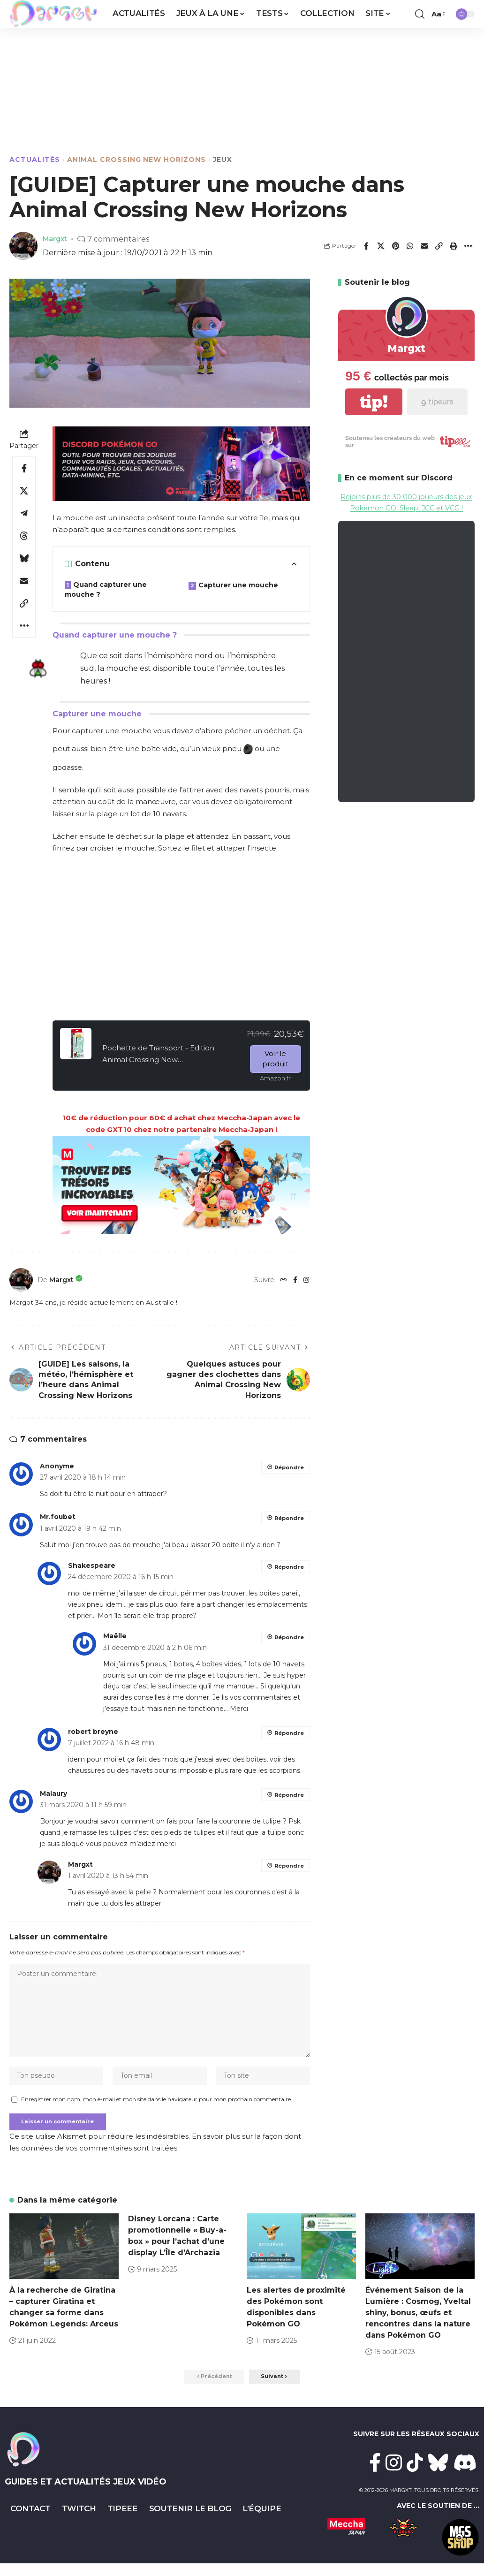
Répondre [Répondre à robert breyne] (288, 1732)
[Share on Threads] (24, 535)
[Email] (424, 245)
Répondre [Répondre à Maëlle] (288, 1637)
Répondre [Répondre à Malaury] (288, 1794)
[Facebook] (295, 1280)
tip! (374, 401)
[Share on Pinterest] (395, 245)
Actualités (34, 159)
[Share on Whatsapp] (409, 245)
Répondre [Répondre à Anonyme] (288, 1467)
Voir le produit (275, 1059)
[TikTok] (414, 2475)
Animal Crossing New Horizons (136, 159)
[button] (419, 14)
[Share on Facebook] (366, 245)
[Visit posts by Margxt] (21, 1280)
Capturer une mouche (238, 585)
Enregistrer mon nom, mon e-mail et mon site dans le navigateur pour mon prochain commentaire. (156, 2108)
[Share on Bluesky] (24, 558)
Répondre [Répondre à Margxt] (288, 1865)
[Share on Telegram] (24, 513)
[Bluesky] (438, 2475)
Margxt (57, 238)
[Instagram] (306, 1280)
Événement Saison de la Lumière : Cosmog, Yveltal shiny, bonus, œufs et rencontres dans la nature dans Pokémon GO (418, 2323)
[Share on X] (380, 245)
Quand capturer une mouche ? (106, 589)
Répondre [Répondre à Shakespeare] (288, 1566)
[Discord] (465, 2475)
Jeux (222, 159)
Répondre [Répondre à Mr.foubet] (288, 1517)
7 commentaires (122, 238)
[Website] (282, 1280)
